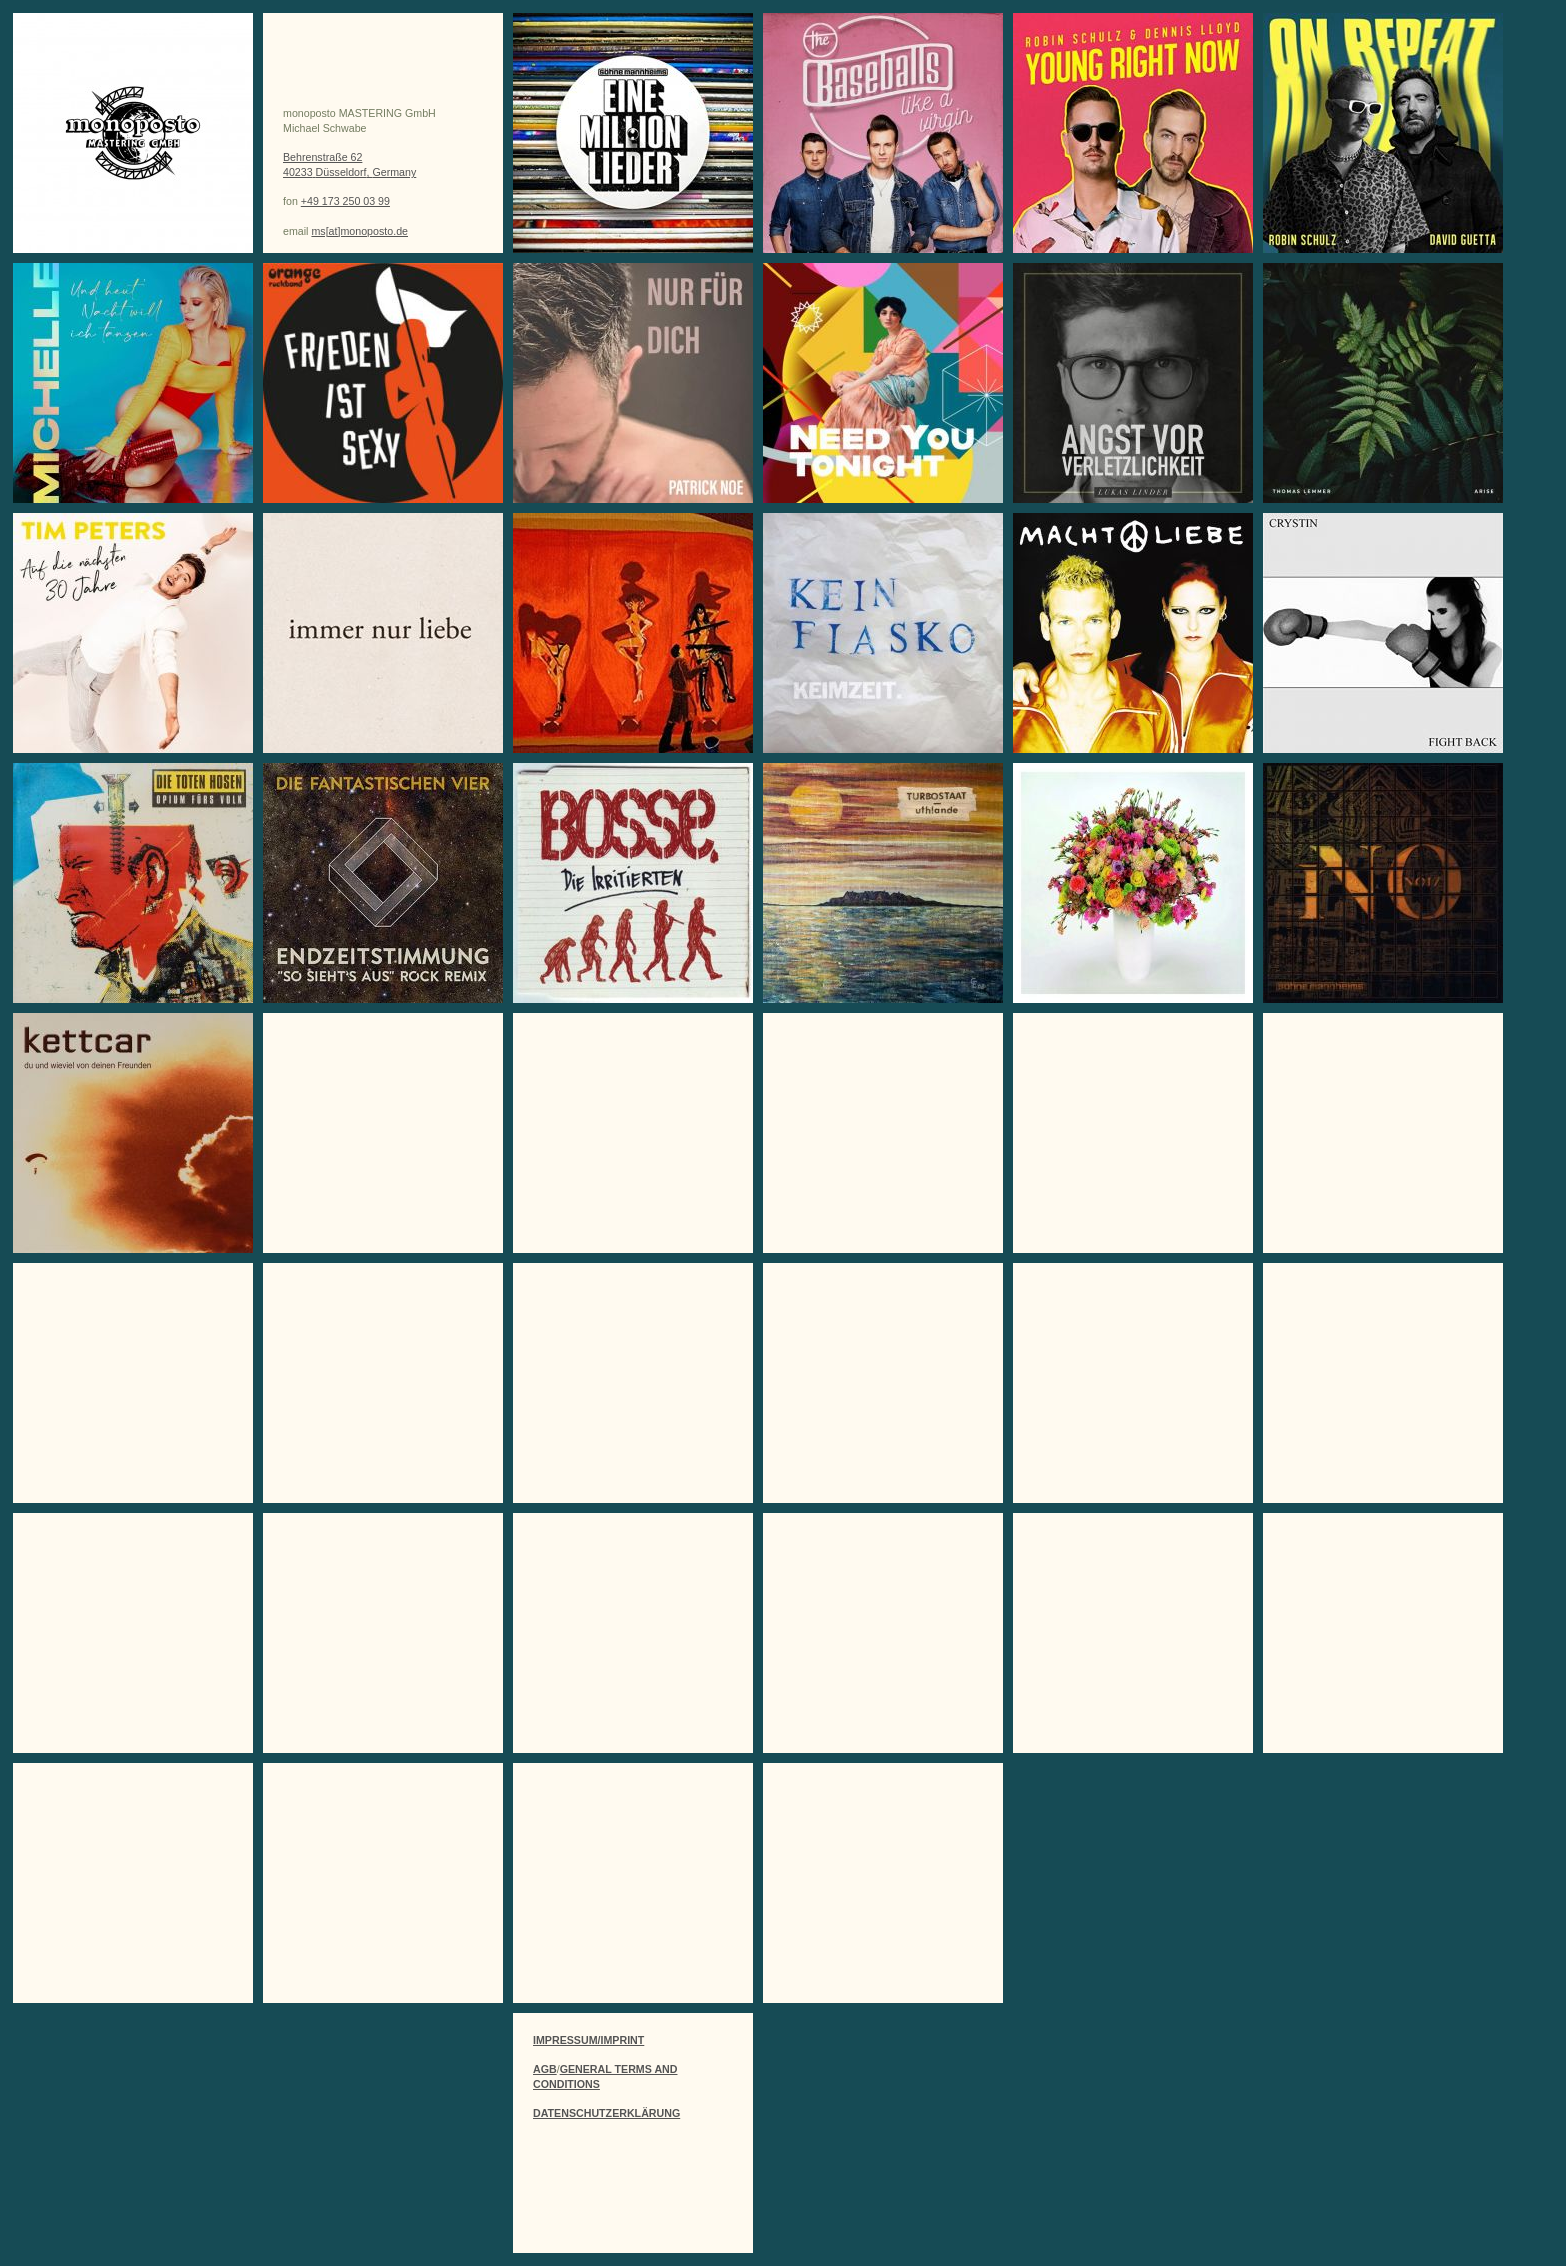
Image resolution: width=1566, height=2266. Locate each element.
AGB (545, 2069)
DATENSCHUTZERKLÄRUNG (606, 2113)
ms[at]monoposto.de (359, 231)
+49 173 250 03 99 (345, 201)
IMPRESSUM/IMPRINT (588, 2040)
